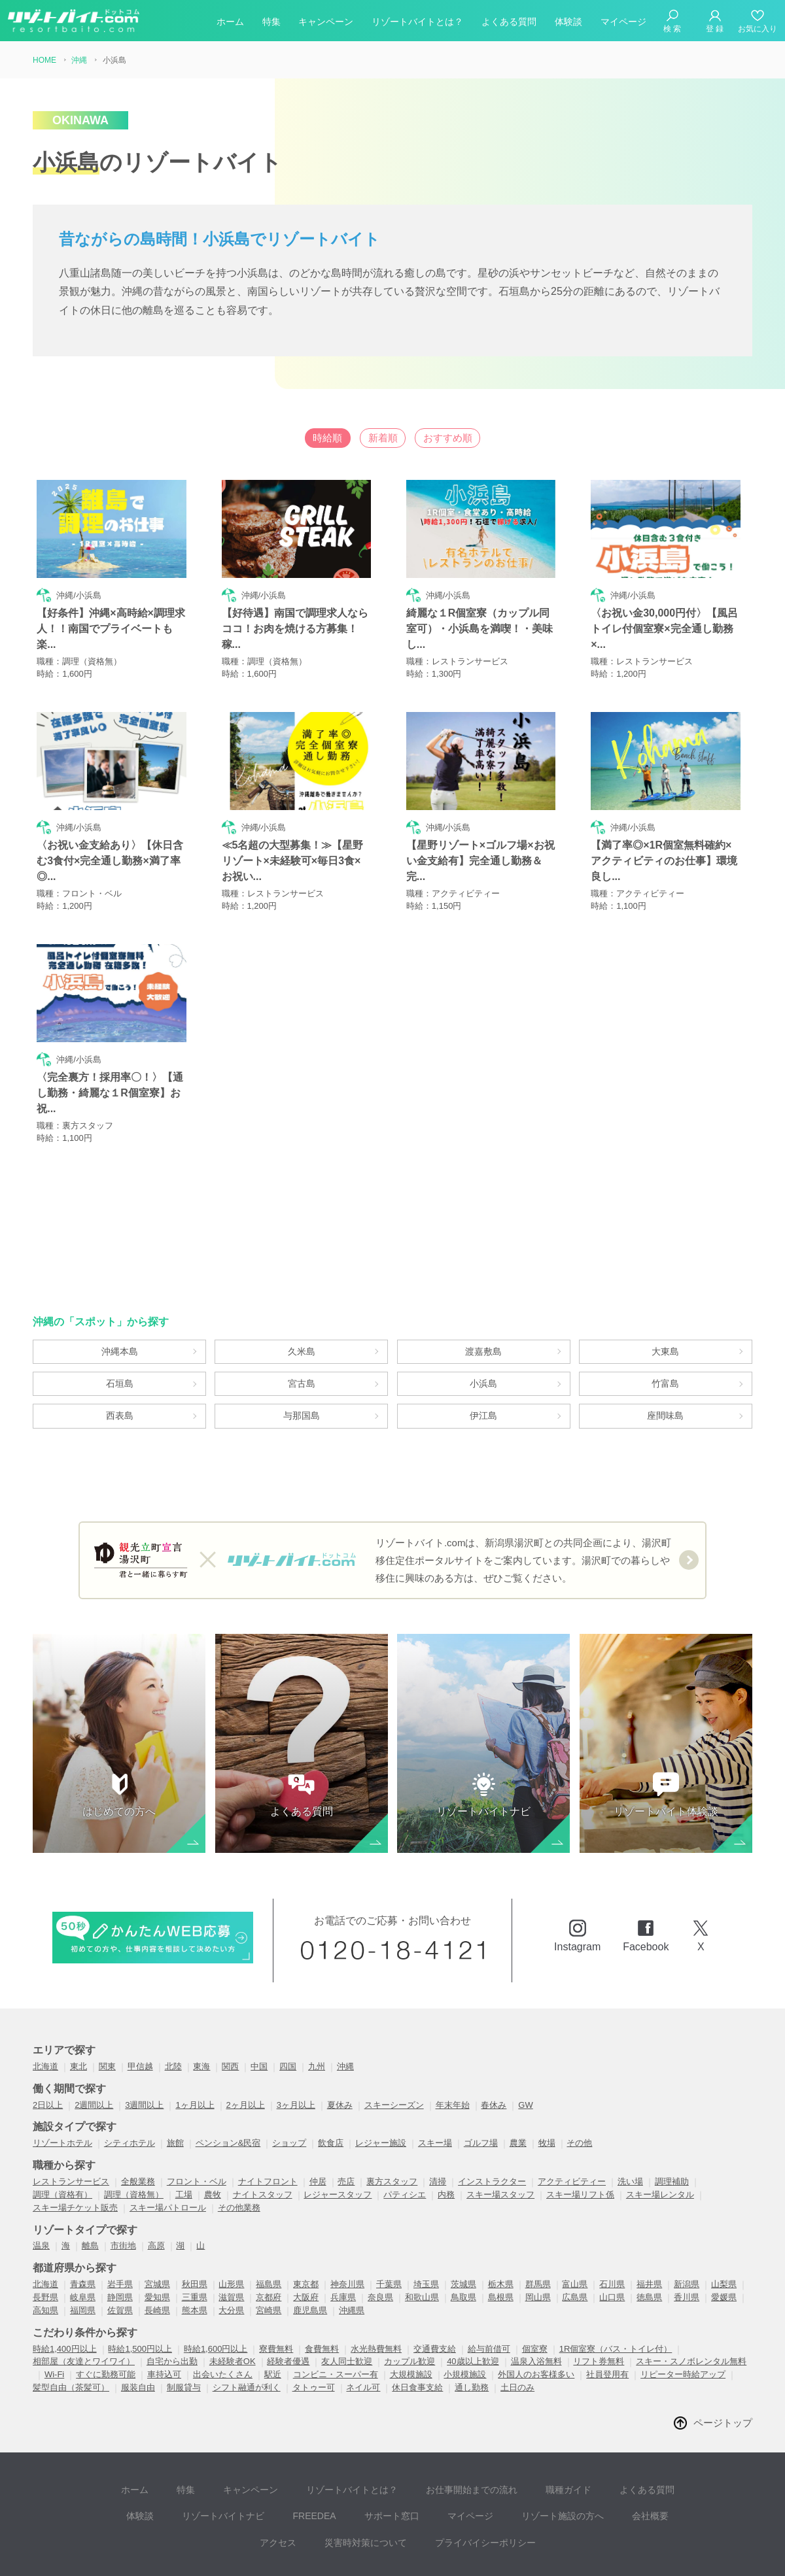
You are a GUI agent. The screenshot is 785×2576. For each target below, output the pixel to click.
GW (525, 2049)
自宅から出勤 (172, 2306)
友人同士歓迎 (346, 2306)
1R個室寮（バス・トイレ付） (615, 2292)
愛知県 (157, 2241)
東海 (201, 2011)
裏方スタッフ (391, 2126)
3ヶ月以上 (296, 2049)
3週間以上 (144, 2049)
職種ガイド (527, 2431)
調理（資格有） (62, 2138)
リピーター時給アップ (682, 2319)
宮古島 (301, 1310)
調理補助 (672, 2126)
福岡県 (83, 2255)
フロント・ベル (196, 2126)
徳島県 (649, 2241)
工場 (183, 2138)
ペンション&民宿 (228, 2087)
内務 (446, 2138)
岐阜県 (83, 2241)
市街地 (123, 2190)
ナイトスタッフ (262, 2138)
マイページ (623, 22)
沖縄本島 (120, 1272)
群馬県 (538, 2228)
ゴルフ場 (481, 2087)
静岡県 (120, 2241)
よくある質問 (508, 22)
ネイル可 (363, 2332)
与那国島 (302, 1349)
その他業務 (239, 2151)
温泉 (41, 2190)
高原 (156, 2190)
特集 (271, 22)
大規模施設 (411, 2319)
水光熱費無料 (376, 2292)
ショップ (289, 2087)
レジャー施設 (380, 2087)
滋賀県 (231, 2241)
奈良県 (380, 2241)
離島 (90, 2190)
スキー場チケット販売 (75, 2151)
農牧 (212, 2138)
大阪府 (306, 2241)
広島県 (574, 2241)
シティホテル (129, 2087)
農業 (518, 2087)
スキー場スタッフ (500, 2138)
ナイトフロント (268, 2126)
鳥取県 (463, 2241)
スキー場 (435, 2087)
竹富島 (665, 1310)
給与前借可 (489, 2292)
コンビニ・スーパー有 (335, 2319)
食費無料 (322, 2292)
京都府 (268, 2241)
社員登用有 (607, 2319)
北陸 (173, 2011)
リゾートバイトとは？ (417, 22)
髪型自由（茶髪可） (71, 2332)
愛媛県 (724, 2241)
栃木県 (501, 2228)
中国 (259, 2011)
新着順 (382, 437)
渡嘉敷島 (483, 1272)
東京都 (306, 2228)
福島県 (268, 2228)
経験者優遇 (288, 2306)
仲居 (317, 2126)
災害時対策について (331, 2470)
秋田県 (194, 2228)
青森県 (83, 2228)
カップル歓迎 (409, 2306)
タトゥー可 (313, 2332)
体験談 (568, 22)
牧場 (546, 2087)
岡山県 (538, 2241)
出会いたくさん (223, 2319)
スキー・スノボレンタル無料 (691, 2306)
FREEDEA (261, 2450)
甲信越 (140, 2011)
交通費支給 (434, 2292)
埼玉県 (426, 2228)
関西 (230, 2011)
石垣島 (119, 1310)
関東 (107, 2011)
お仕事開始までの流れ (435, 2431)
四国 (287, 2011)
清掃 (437, 2126)
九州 (316, 2011)
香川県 (686, 2241)
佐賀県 (120, 2255)
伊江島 (483, 1349)
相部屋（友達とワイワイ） (84, 2306)
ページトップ (720, 2367)
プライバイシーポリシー (444, 2470)
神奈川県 (347, 2228)
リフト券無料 (598, 2306)
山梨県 (724, 2228)
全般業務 (138, 2126)
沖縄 (345, 2011)
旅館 (175, 2087)
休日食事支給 (417, 2332)
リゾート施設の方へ (491, 2450)
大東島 (665, 1272)
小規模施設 (465, 2319)
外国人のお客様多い (536, 2319)
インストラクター (492, 2126)
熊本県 (194, 2255)
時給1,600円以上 (216, 2292)
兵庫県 (343, 2241)
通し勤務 (472, 2332)
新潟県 (686, 2228)
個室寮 (535, 2292)
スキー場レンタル (660, 2138)
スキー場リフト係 (580, 2138)
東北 (78, 2011)
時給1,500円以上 (140, 2292)
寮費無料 (276, 2292)
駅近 (272, 2319)
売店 (346, 2126)
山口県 (612, 2241)
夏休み (340, 2049)
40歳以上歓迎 (472, 2306)
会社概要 (573, 2450)
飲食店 (330, 2087)
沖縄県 (351, 2255)
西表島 (119, 1349)
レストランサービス (71, 2126)
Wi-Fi (54, 2319)
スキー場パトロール (168, 2151)
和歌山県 (422, 2241)
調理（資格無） (134, 2138)
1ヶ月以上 (194, 2049)
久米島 (301, 1272)
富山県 (574, 2228)
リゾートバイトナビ (176, 2450)
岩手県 (120, 2228)
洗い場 (630, 2126)
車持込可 (164, 2319)
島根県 (501, 2241)
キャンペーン (325, 22)
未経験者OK (232, 2306)
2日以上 (48, 2049)
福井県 (649, 2228)
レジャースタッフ (338, 2138)
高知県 (45, 2255)
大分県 (231, 2255)
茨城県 (463, 2228)
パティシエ (404, 2138)
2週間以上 (94, 2049)
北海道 (45, 2011)
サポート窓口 (332, 2450)
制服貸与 (184, 2332)
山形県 (231, 2228)
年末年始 (453, 2049)
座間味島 (665, 1349)
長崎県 (157, 2255)
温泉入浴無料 (536, 2306)
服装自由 (138, 2332)
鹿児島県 (310, 2255)
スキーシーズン (394, 2049)
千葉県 (389, 2228)
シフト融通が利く (247, 2332)
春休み (493, 2049)
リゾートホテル (62, 2087)
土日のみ (517, 2332)
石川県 (612, 2228)
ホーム (230, 22)
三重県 (194, 2241)
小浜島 (483, 1310)
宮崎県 (268, 2255)
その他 (579, 2087)
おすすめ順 (473, 437)
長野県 (45, 2241)
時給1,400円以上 (65, 2292)
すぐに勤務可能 (105, 2319)
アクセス (632, 2450)
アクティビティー (572, 2126)
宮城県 (157, 2228)
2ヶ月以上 (245, 2049)
